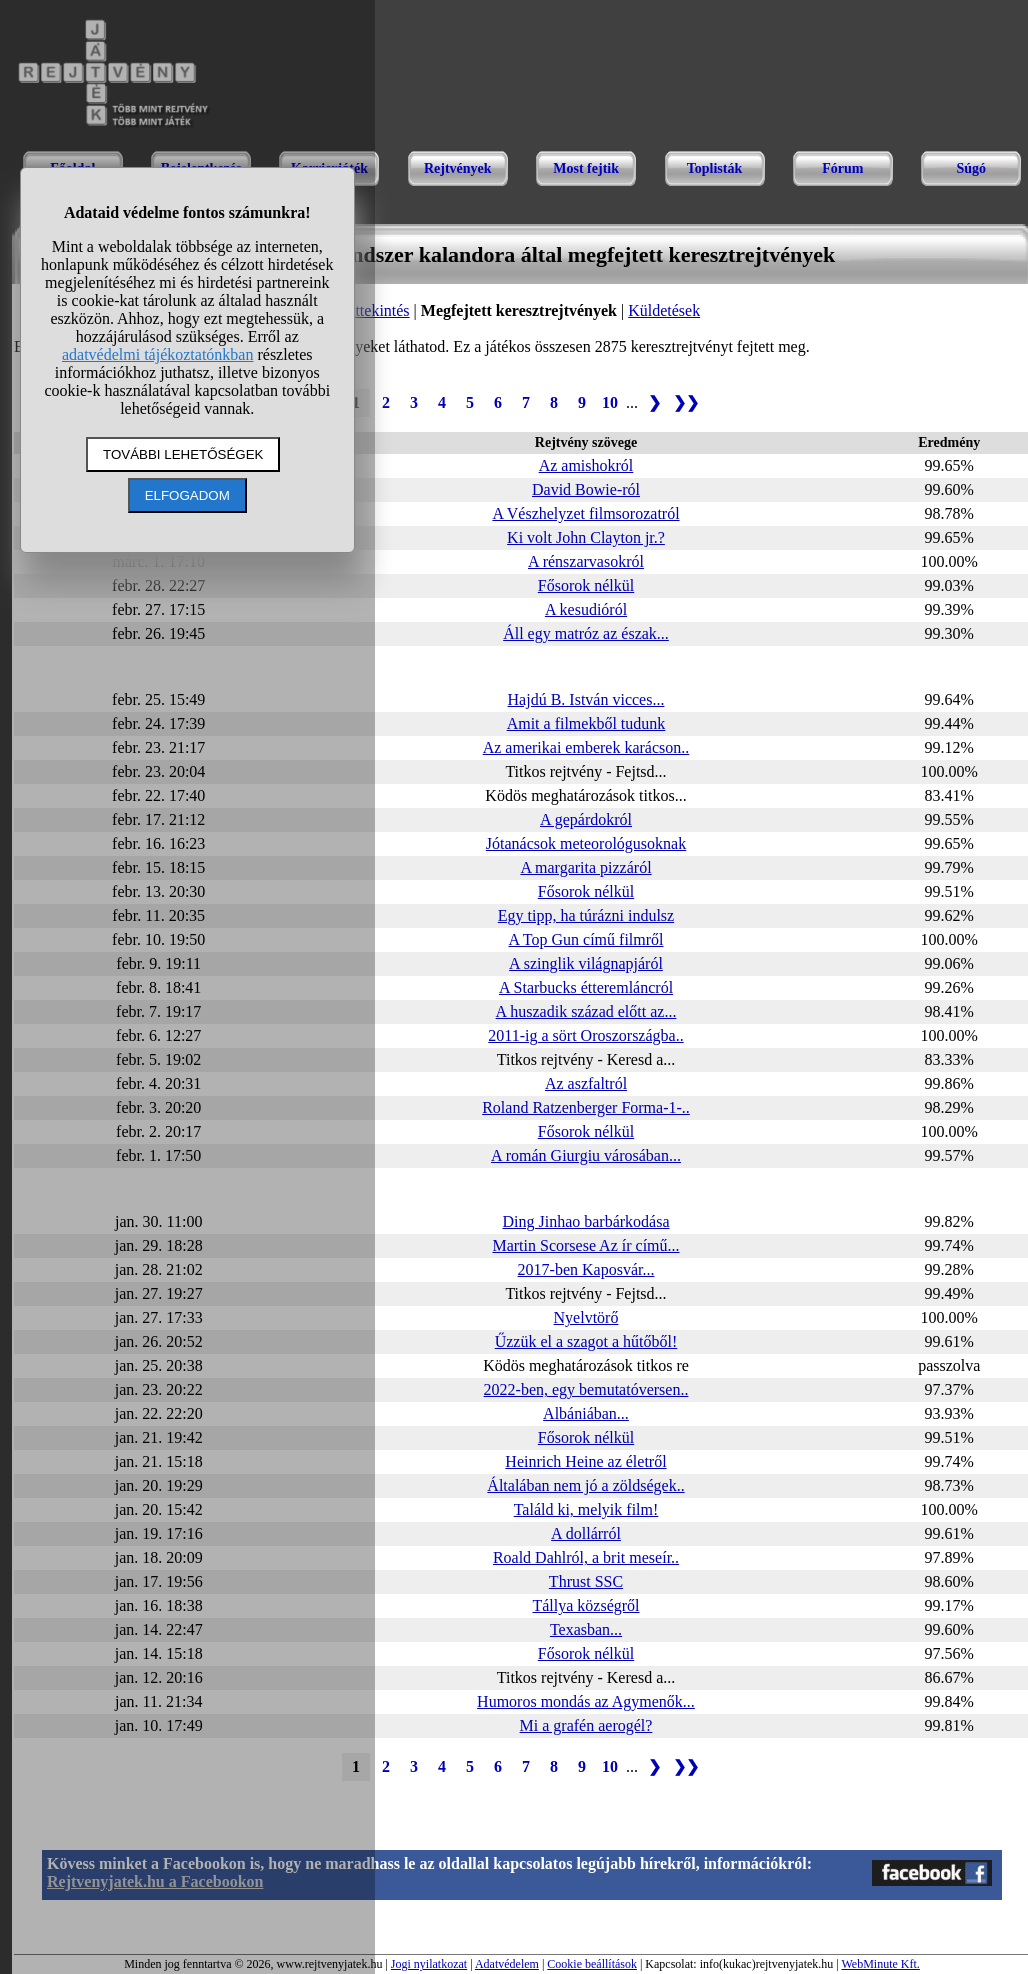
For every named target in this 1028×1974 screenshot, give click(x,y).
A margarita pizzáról (585, 867)
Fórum (842, 168)
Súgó (971, 168)
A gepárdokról (586, 819)
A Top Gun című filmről (585, 939)
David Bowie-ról (586, 489)
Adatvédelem (507, 1964)
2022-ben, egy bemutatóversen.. (586, 1389)
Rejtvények (458, 168)
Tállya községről (585, 1605)
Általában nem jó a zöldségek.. (585, 1485)
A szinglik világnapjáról (586, 963)
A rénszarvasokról (586, 561)
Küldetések (664, 310)
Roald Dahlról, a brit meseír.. (586, 1557)
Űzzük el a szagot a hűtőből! (586, 1341)
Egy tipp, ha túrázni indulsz (586, 915)
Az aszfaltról (586, 1083)
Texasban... (586, 1629)
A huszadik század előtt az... (586, 1011)
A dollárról (586, 1533)
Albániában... (586, 1413)
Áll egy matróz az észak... (586, 633)
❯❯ (686, 402)
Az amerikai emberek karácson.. (586, 747)
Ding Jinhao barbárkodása (585, 1221)
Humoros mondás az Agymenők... (586, 1701)
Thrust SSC (586, 1581)
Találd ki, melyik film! (586, 1509)
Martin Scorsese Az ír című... (585, 1245)
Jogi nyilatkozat (429, 1964)
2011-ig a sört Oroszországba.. (585, 1035)
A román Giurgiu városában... (586, 1155)
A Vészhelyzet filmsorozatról (585, 513)
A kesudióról (586, 609)
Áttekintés (377, 310)
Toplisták (715, 168)
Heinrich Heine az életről (585, 1461)
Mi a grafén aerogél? (586, 1725)
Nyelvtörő (586, 1317)
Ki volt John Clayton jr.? (586, 537)
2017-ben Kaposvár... (586, 1269)
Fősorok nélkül (586, 585)
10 (610, 402)
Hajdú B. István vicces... (586, 699)
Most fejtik (586, 168)
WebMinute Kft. (880, 1964)
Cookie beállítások (592, 1964)
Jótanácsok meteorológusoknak (586, 843)
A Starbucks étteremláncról (586, 987)
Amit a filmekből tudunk (586, 723)
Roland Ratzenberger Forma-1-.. (586, 1107)
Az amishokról (586, 465)
